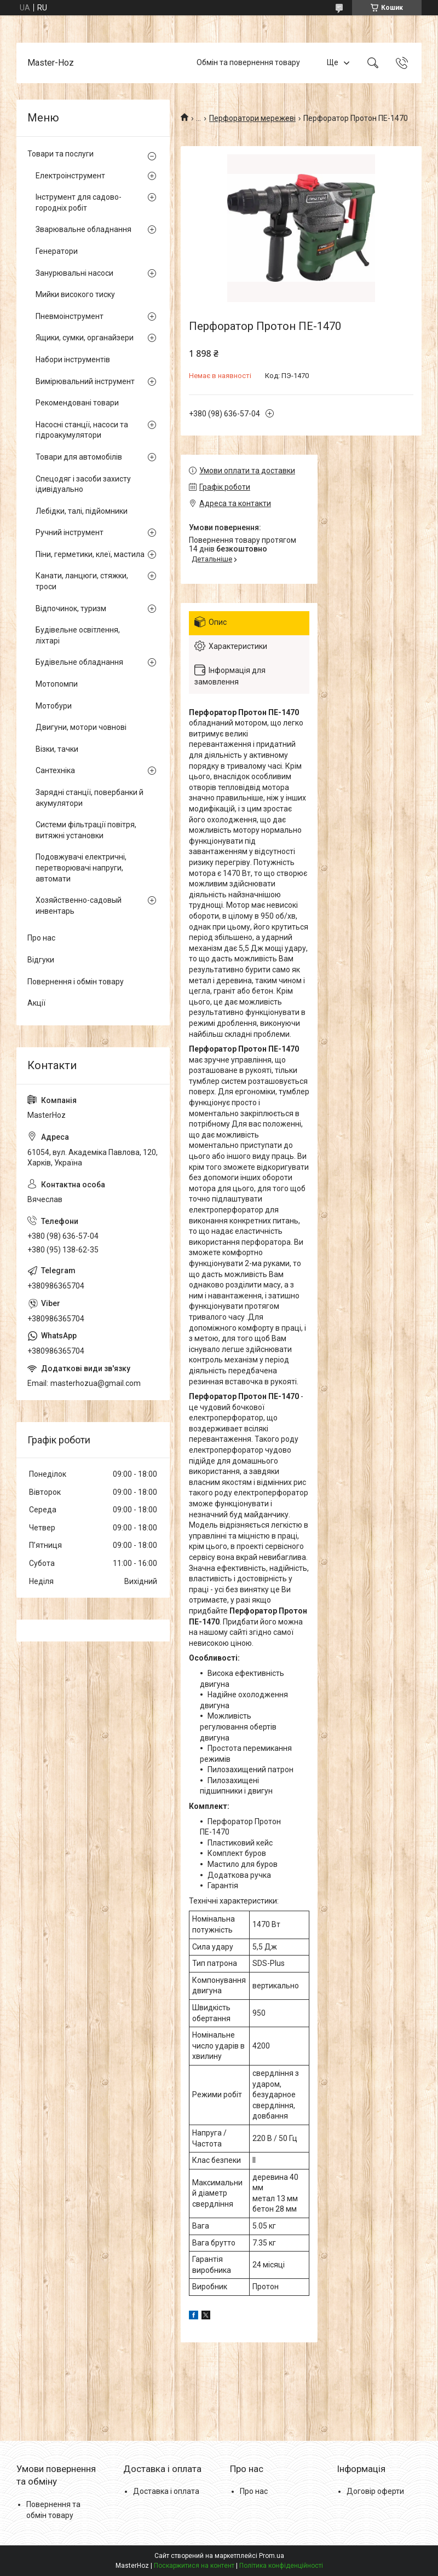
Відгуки (40, 959)
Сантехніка (55, 770)
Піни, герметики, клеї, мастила (90, 554)
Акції (36, 1003)
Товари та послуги (60, 153)
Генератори (57, 251)
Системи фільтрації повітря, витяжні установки (86, 830)
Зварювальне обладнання (83, 229)
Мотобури (54, 705)
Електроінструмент (70, 175)
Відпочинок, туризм (71, 608)
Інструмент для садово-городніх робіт (79, 202)
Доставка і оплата (166, 2491)
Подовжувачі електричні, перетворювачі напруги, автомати (81, 867)
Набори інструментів (73, 359)
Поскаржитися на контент (194, 2565)
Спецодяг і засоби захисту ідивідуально (83, 484)
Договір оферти (375, 2491)
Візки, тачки (57, 749)
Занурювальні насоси (74, 273)
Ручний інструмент (69, 532)
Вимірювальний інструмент (85, 381)
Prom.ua (271, 2556)
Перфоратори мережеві (252, 118)
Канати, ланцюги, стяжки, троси (82, 581)
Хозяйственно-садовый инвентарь (79, 905)
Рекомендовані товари (77, 402)
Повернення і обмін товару (75, 981)
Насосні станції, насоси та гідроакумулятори (82, 430)
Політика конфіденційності (281, 2565)
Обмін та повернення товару (248, 62)
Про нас (41, 937)
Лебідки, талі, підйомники (82, 511)
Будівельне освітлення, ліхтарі (78, 635)
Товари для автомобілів (79, 456)
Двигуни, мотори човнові (81, 727)
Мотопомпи (57, 684)
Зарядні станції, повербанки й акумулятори (89, 798)
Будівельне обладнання (79, 662)
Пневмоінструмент (69, 316)
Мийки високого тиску (75, 294)
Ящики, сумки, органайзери (85, 337)
